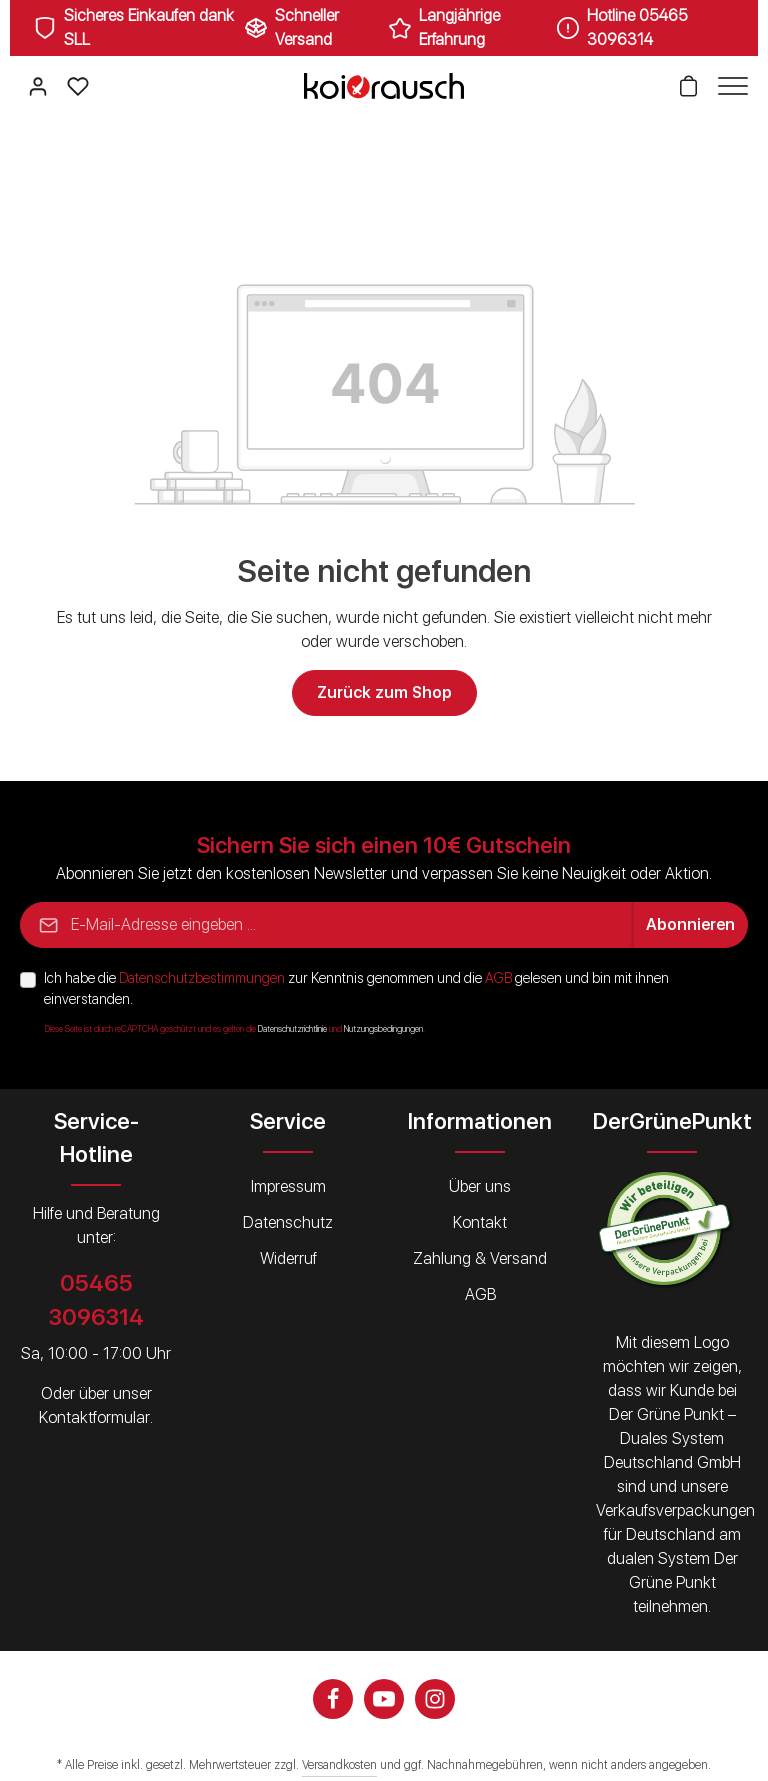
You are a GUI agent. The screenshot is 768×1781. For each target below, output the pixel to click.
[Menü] (728, 86)
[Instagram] (435, 1699)
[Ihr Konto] (38, 86)
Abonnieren (690, 924)
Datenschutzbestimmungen (202, 978)
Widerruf (288, 1258)
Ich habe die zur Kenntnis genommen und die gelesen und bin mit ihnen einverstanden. (356, 988)
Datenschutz (288, 1222)
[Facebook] (333, 1699)
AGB (498, 978)
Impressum (288, 1186)
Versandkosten (339, 1765)
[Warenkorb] (688, 86)
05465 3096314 (96, 1299)
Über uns (480, 1186)
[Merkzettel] (78, 86)
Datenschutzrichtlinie (292, 1029)
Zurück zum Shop (384, 692)
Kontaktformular (94, 1417)
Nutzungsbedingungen (383, 1029)
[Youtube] (384, 1699)
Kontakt (480, 1222)
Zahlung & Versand (480, 1258)
